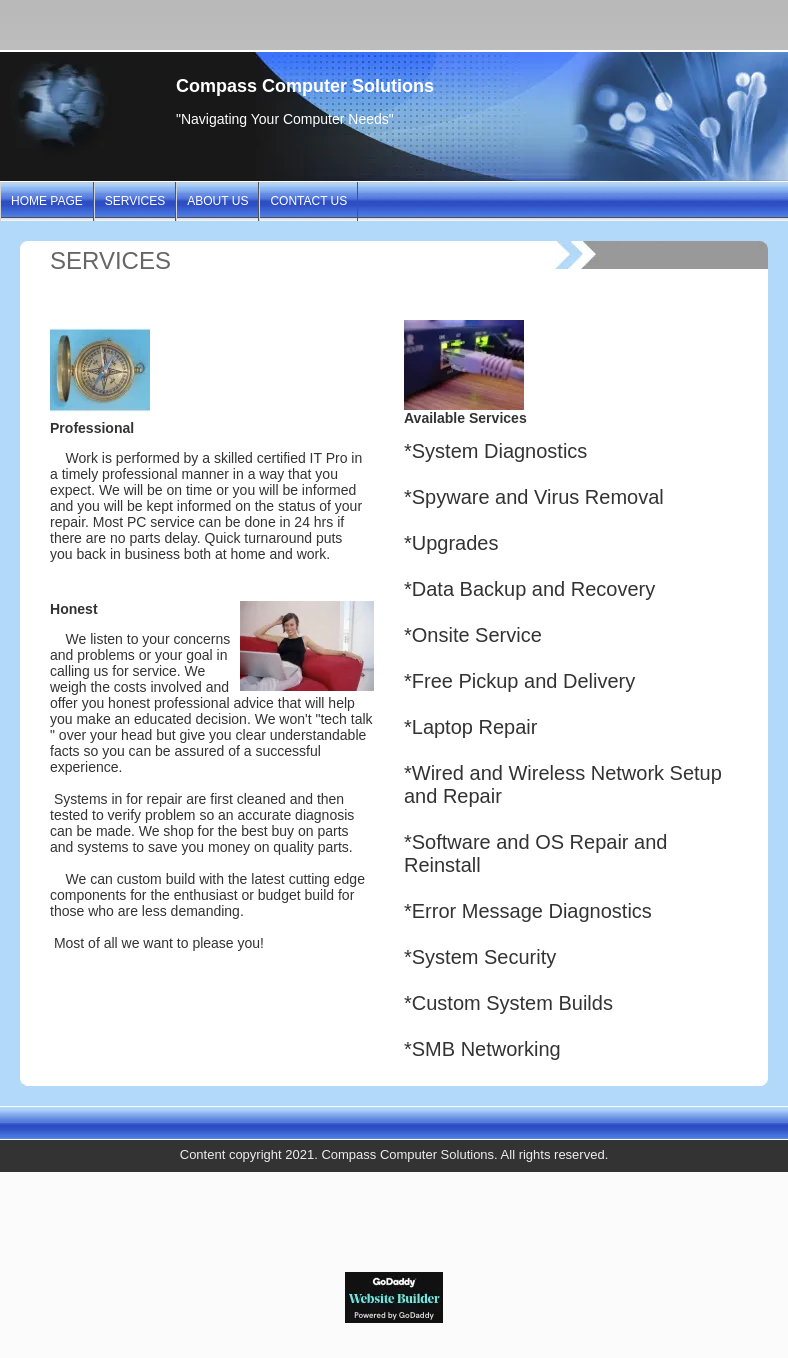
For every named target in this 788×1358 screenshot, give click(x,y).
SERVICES (135, 201)
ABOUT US (217, 201)
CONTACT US (308, 201)
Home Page (47, 201)
